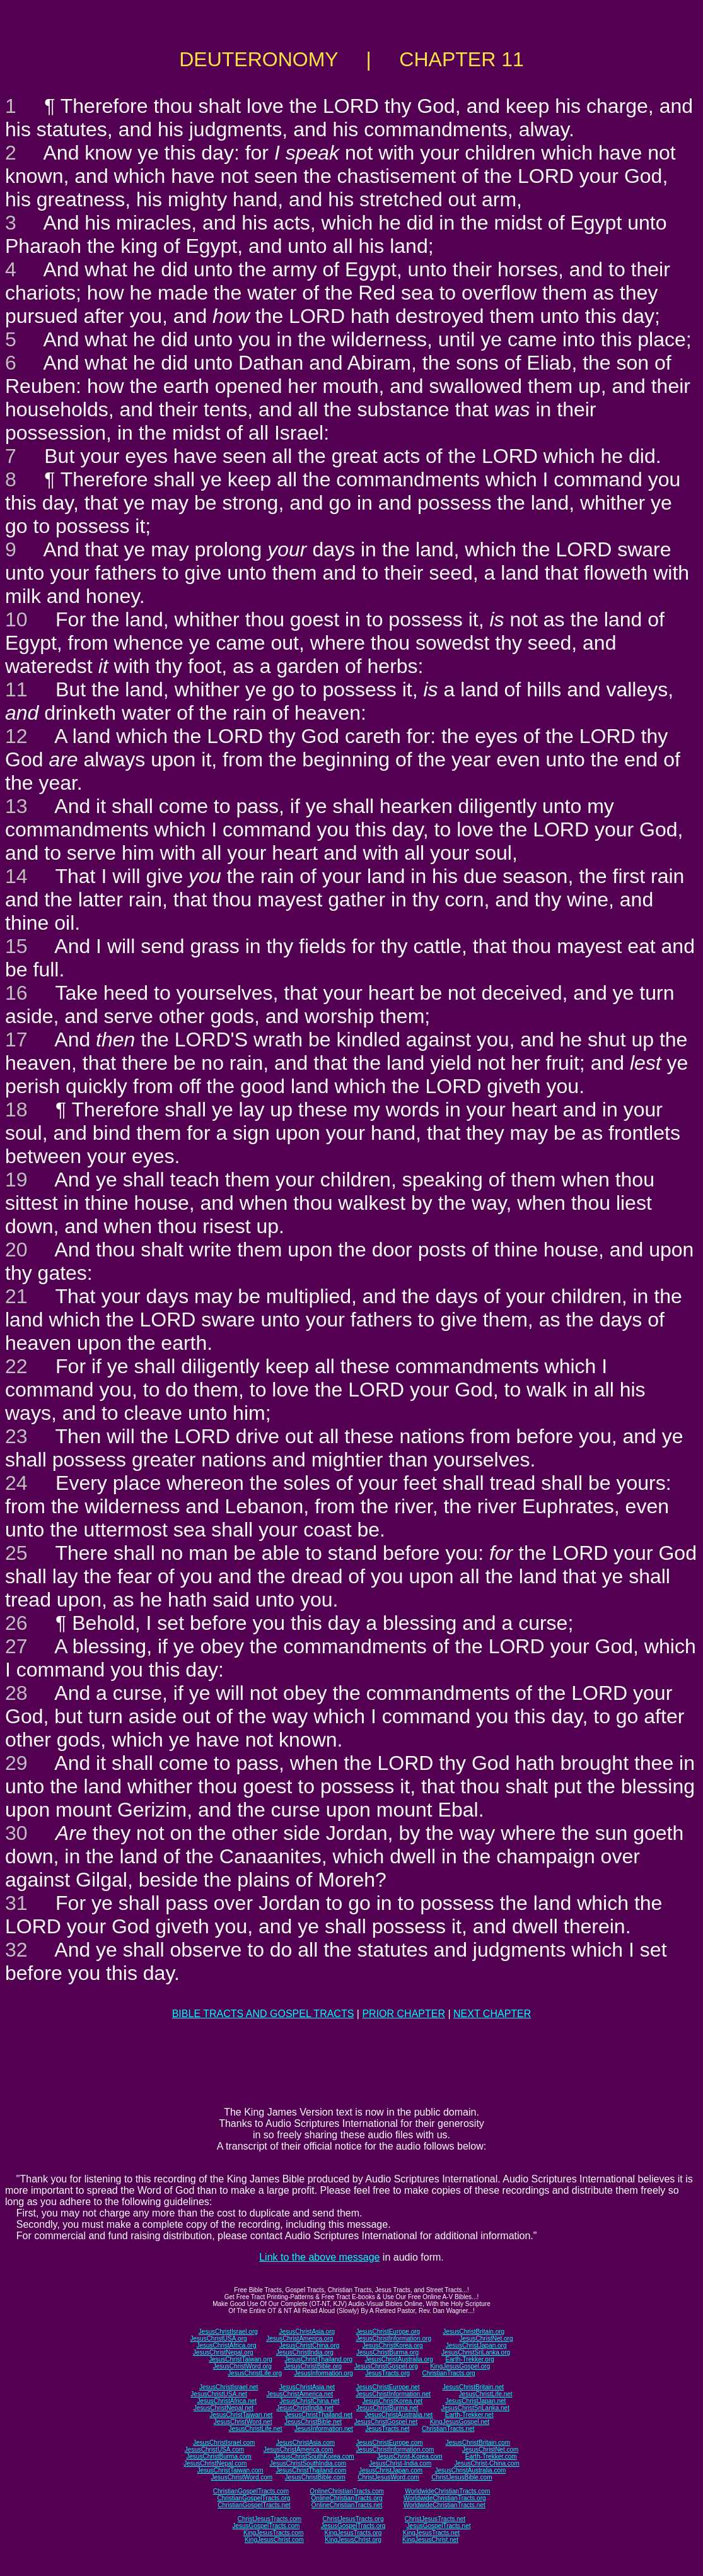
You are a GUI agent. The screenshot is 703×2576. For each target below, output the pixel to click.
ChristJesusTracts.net (435, 2518)
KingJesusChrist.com (274, 2539)
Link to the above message (319, 2257)
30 (16, 1833)
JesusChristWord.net (243, 2421)
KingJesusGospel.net (460, 2421)
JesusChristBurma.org (387, 2352)
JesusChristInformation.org (393, 2338)
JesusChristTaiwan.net (240, 2414)
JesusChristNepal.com (215, 2463)
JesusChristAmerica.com (299, 2449)
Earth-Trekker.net (469, 2414)
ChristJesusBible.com (461, 2477)
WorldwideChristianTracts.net (444, 2505)
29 (16, 1763)
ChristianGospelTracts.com (251, 2491)
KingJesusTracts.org (353, 2532)
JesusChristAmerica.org (299, 2338)
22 (16, 1366)
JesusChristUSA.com (214, 2449)
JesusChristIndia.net (305, 2407)
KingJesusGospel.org (460, 2366)
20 (16, 1249)
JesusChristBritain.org (473, 2331)
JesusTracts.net (387, 2428)
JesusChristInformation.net (393, 2394)
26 (16, 1623)
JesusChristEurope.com (389, 2442)
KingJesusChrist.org (353, 2539)
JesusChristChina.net (309, 2400)
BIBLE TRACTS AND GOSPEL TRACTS (263, 2013)
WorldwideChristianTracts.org (445, 2498)
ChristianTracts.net (448, 2428)
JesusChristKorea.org (392, 2345)
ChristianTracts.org (448, 2373)
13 (16, 806)
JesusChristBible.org (313, 2366)
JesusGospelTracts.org (353, 2525)
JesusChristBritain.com (478, 2442)
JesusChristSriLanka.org (475, 2352)
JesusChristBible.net (313, 2421)
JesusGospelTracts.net (439, 2525)
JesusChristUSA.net (218, 2394)
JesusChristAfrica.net (227, 2400)
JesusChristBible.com (315, 2477)
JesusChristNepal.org (223, 2352)
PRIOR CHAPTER (403, 2013)
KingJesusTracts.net (431, 2532)
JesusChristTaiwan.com (230, 2470)
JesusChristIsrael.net (228, 2387)
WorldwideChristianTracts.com (447, 2491)
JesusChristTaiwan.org (240, 2359)
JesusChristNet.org (486, 2338)
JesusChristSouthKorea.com (314, 2456)
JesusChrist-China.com (486, 2463)
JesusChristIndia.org (305, 2352)
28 (16, 1693)
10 (16, 619)
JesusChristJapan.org (476, 2345)
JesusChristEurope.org (388, 2331)
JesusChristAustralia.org (399, 2359)
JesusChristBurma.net (387, 2407)
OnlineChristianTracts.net (346, 2505)
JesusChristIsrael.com (224, 2442)
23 (16, 1436)
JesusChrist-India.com (400, 2463)
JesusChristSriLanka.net (475, 2407)
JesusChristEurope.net (387, 2387)
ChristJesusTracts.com (269, 2518)
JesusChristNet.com (490, 2449)
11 (16, 689)
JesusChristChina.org (309, 2345)
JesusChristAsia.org (307, 2331)
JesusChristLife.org (255, 2373)
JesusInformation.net (323, 2428)
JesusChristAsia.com (305, 2442)
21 (16, 1296)
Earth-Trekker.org (469, 2359)
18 (16, 1109)
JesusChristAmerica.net (299, 2394)
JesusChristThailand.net (318, 2414)
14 (16, 876)
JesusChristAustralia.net (399, 2414)
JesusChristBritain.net (473, 2387)
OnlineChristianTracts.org (347, 2498)
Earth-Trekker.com (491, 2456)
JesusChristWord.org (242, 2366)
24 (16, 1483)
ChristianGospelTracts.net (254, 2505)
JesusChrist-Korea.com (410, 2456)
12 (16, 736)
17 (16, 1039)
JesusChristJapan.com (390, 2470)
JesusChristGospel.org (386, 2366)
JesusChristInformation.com (395, 2449)
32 (16, 1949)
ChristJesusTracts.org (353, 2518)
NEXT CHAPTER (492, 2013)
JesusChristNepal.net (223, 2407)
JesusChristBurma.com (218, 2456)
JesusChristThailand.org (318, 2359)
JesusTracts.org (387, 2373)
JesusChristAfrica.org (227, 2345)
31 (16, 1903)
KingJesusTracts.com (273, 2532)
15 (16, 946)
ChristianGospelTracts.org (253, 2498)
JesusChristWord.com (242, 2477)
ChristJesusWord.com (388, 2477)
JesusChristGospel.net (386, 2421)
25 (16, 1553)
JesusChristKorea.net (392, 2400)
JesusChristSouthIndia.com (307, 2463)
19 (16, 1179)
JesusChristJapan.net (475, 2400)
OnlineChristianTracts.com (346, 2491)
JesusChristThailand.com (311, 2470)
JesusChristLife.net (486, 2394)
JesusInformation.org (323, 2373)
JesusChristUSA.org (218, 2338)
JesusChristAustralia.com (470, 2470)
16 (16, 992)
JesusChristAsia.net (307, 2387)
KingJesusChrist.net (430, 2539)
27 (16, 1646)
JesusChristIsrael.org (228, 2331)
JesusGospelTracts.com (266, 2525)
